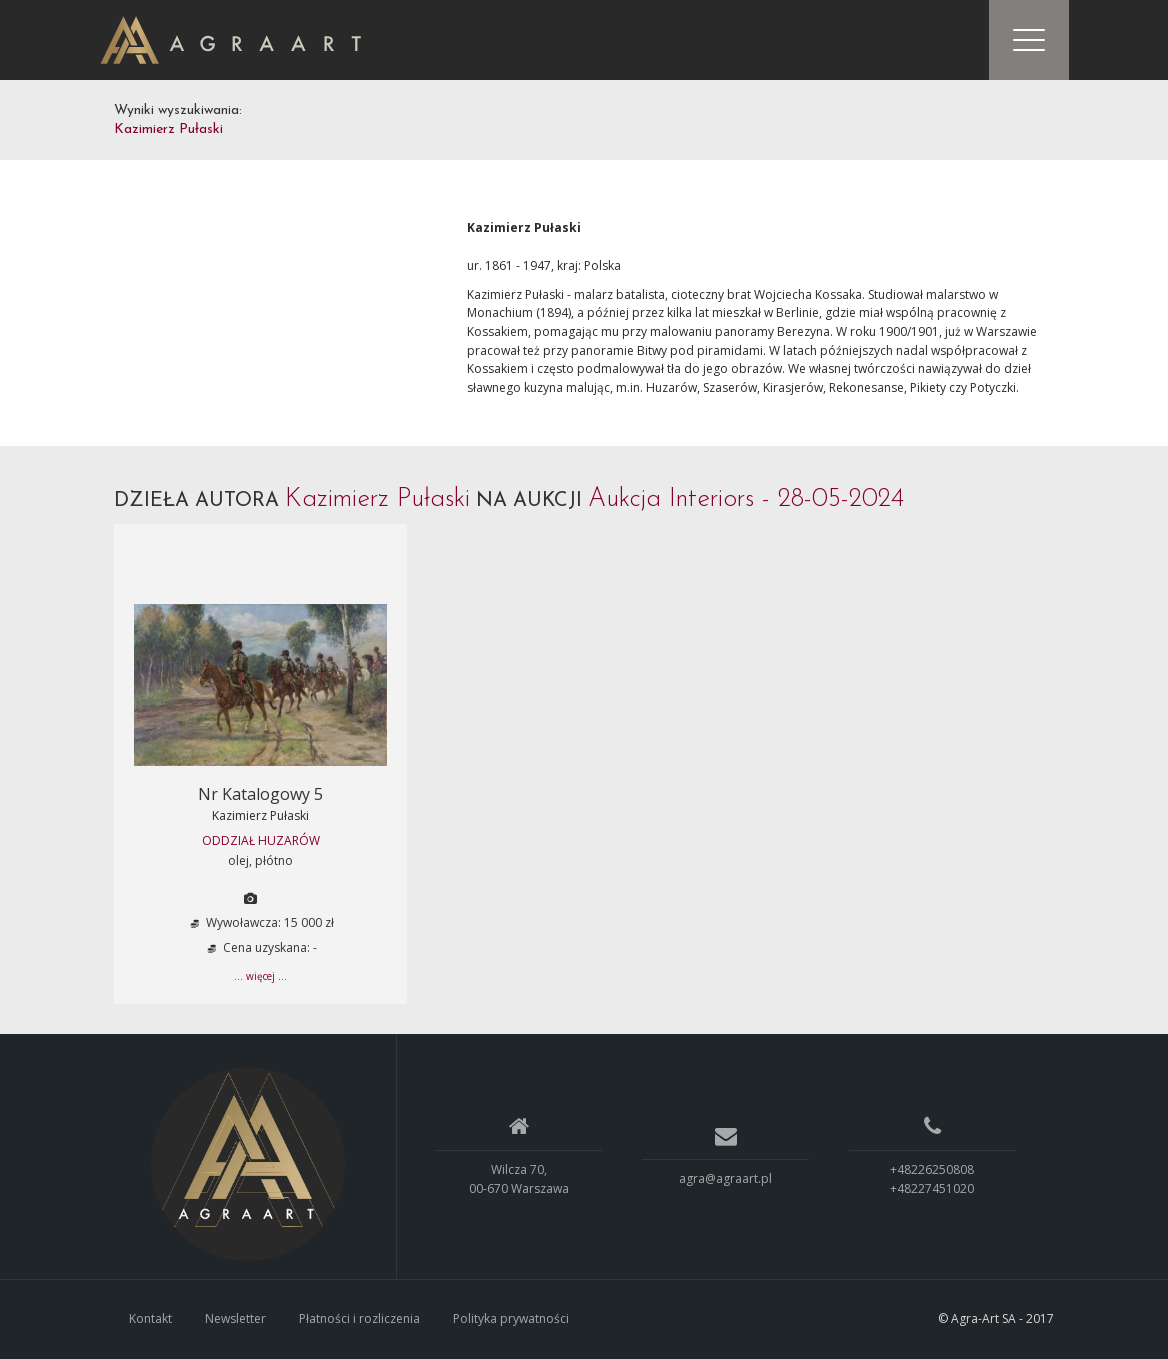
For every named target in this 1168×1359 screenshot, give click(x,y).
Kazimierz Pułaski (260, 815)
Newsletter (235, 1318)
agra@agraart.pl (725, 1178)
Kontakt (150, 1318)
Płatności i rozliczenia (359, 1318)
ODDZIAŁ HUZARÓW (261, 840)
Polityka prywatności (511, 1318)
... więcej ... (260, 976)
